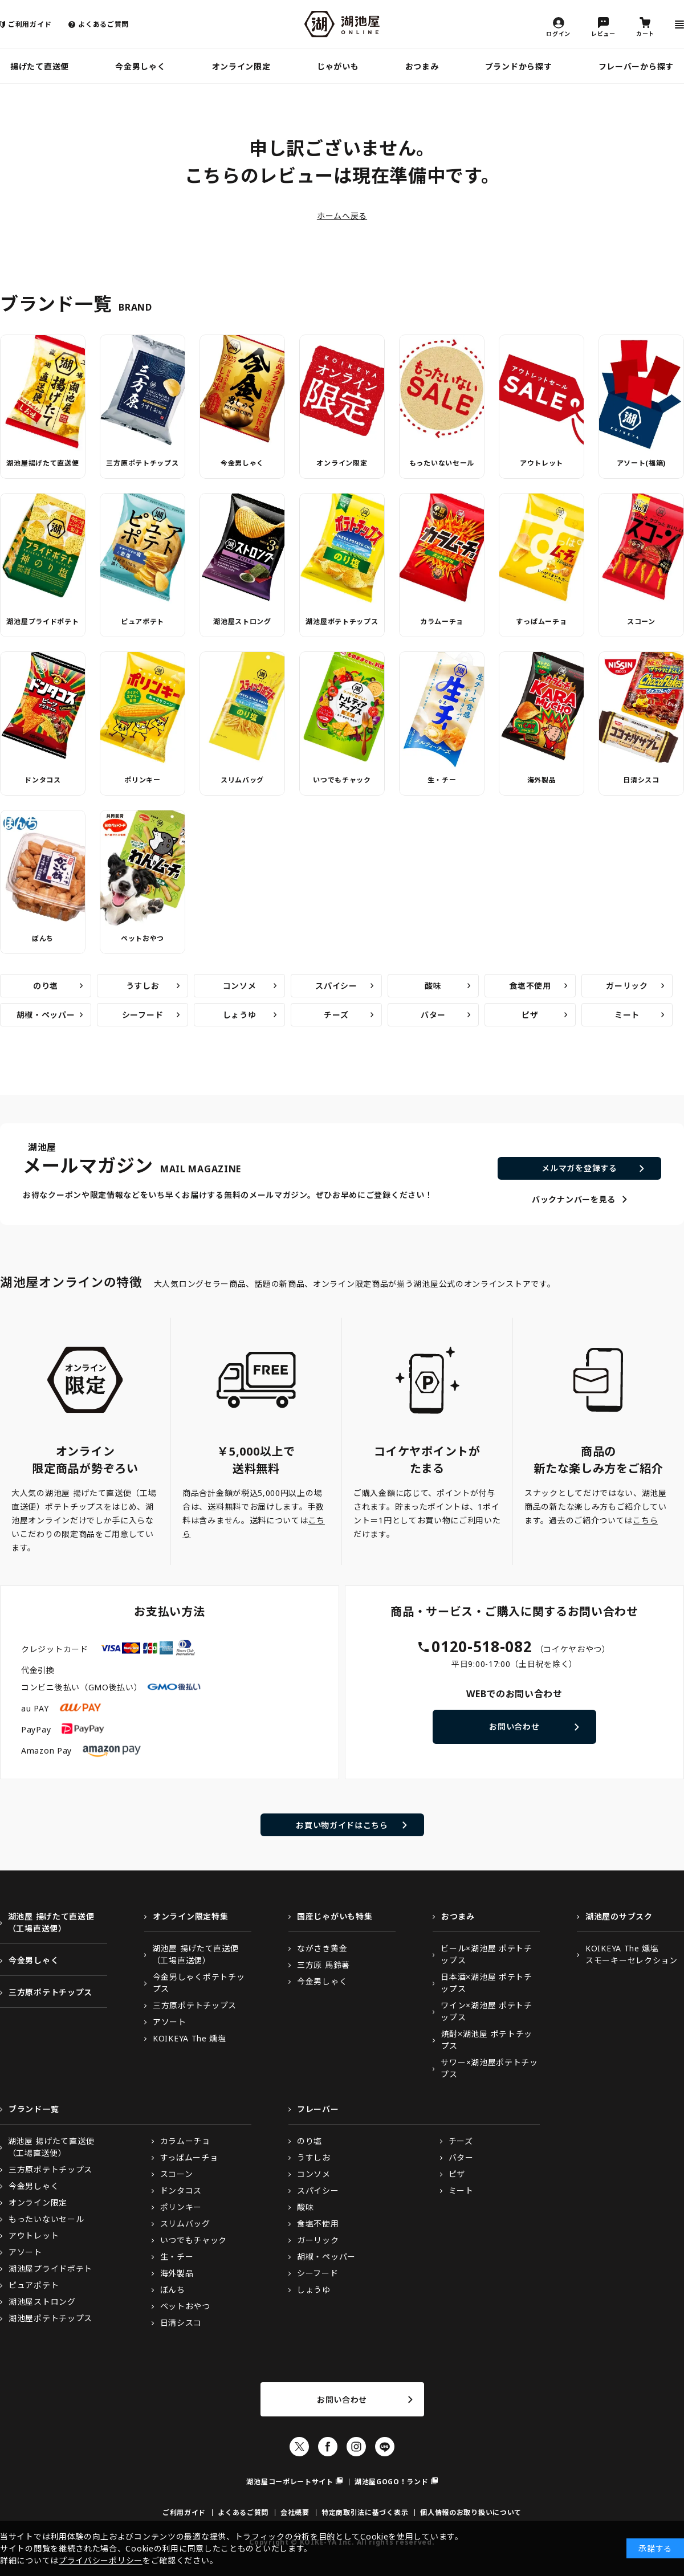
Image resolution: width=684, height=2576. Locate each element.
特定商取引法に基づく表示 (364, 2512)
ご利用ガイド (29, 24)
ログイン (558, 33)
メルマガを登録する (579, 1168)
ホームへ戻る (342, 215)
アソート (169, 2021)
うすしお (143, 985)
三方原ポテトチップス (142, 463)
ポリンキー (142, 780)
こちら (645, 1520)
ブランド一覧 (34, 2109)
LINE (384, 2446)
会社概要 (295, 2512)
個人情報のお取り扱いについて (471, 2512)
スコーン (641, 621)
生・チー (442, 780)
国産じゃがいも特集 (334, 1916)
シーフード (143, 1014)
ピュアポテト (142, 621)
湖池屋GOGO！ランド (392, 2482)
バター (433, 1014)
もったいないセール (441, 463)
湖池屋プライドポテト (42, 621)
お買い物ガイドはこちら (342, 1825)
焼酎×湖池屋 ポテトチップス (486, 2039)
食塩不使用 (530, 985)
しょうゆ (239, 1014)
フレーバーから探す (636, 66)
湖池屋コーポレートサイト (289, 2482)
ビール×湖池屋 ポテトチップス (486, 1954)
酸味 (433, 985)
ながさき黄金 (322, 1948)
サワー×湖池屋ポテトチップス (489, 2068)
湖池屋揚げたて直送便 (42, 463)
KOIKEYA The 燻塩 (189, 2038)
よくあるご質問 (103, 24)
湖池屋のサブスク (619, 1916)
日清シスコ (641, 780)
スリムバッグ (242, 780)
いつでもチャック (342, 780)
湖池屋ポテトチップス (342, 621)
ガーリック (627, 985)
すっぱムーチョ (541, 621)
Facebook (327, 2446)
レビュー (603, 33)
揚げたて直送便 (39, 66)
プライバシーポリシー (100, 2560)
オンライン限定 (241, 66)
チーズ (336, 1014)
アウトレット (541, 463)
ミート (627, 1014)
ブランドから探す (518, 66)
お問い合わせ (514, 1726)
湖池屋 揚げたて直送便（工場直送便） (51, 1922)
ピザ (530, 1014)
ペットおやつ (142, 938)
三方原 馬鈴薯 (323, 1964)
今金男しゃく (140, 66)
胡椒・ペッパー (46, 1014)
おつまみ (422, 66)
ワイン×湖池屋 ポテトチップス (486, 2011)
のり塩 (45, 985)
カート (645, 33)
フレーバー (318, 2109)
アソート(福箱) (641, 463)
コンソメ (239, 985)
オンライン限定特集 (190, 1916)
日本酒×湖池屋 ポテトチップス (486, 1982)
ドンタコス (43, 780)
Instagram (356, 2446)
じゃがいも (338, 66)
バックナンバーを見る (574, 1199)
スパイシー (336, 985)
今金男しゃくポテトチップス (199, 1982)
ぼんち (43, 938)
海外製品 (541, 780)
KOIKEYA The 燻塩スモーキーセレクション (631, 1954)
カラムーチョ (441, 621)
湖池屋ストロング (242, 621)
